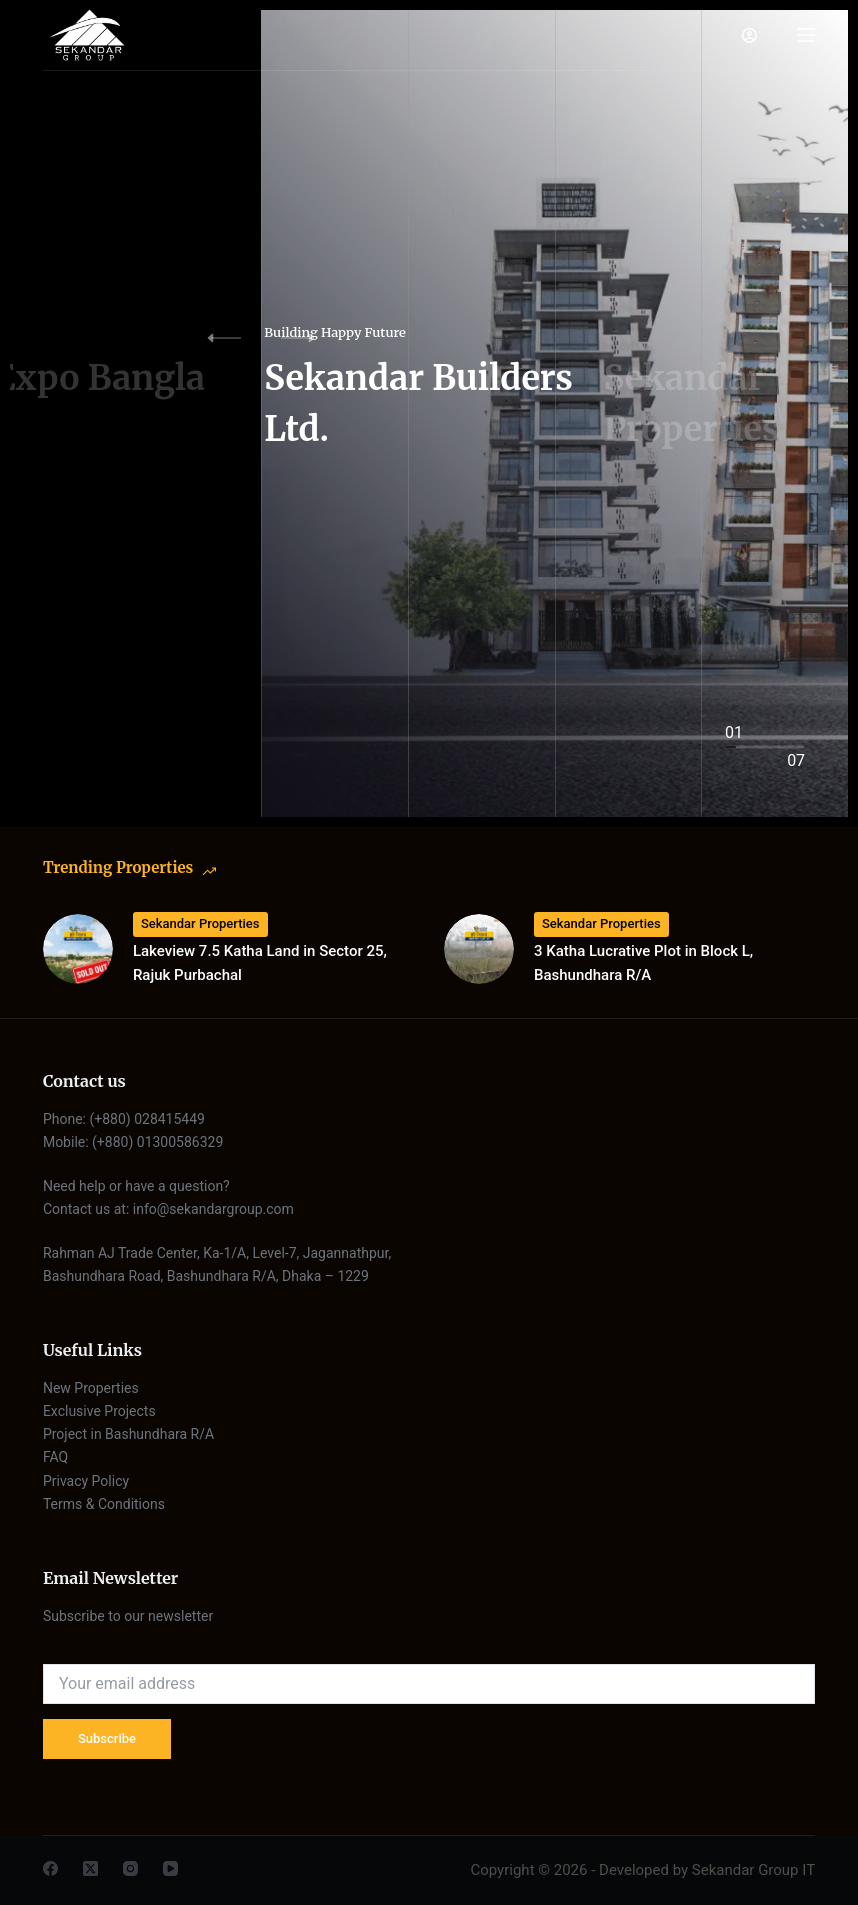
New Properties (91, 1388)
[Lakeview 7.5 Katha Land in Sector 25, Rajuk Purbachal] (78, 949)
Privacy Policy (86, 1481)
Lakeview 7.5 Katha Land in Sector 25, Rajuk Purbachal (260, 963)
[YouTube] (170, 1868)
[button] (311, 338)
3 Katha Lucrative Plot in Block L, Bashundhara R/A (643, 963)
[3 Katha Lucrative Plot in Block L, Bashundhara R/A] (479, 949)
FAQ (55, 1457)
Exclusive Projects (101, 1411)
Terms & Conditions (104, 1504)
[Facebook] (50, 1868)
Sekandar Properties (200, 923)
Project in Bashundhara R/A (128, 1434)
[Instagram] (130, 1868)
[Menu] (806, 35)
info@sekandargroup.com (213, 1209)
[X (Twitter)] (90, 1868)
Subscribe (107, 1738)
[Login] (749, 35)
